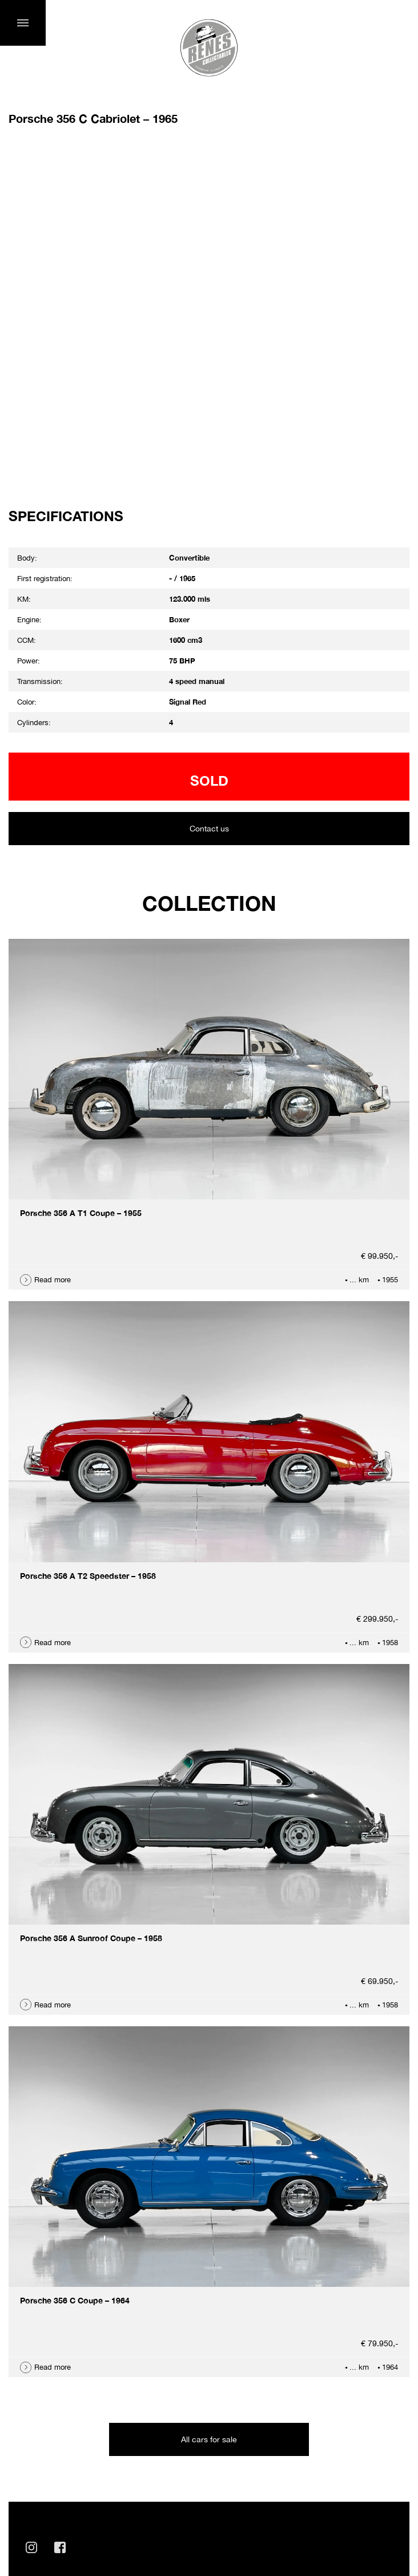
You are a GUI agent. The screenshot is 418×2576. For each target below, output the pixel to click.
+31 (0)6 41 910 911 (66, 2436)
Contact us (209, 654)
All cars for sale (209, 2265)
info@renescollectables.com (84, 2411)
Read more (52, 1106)
